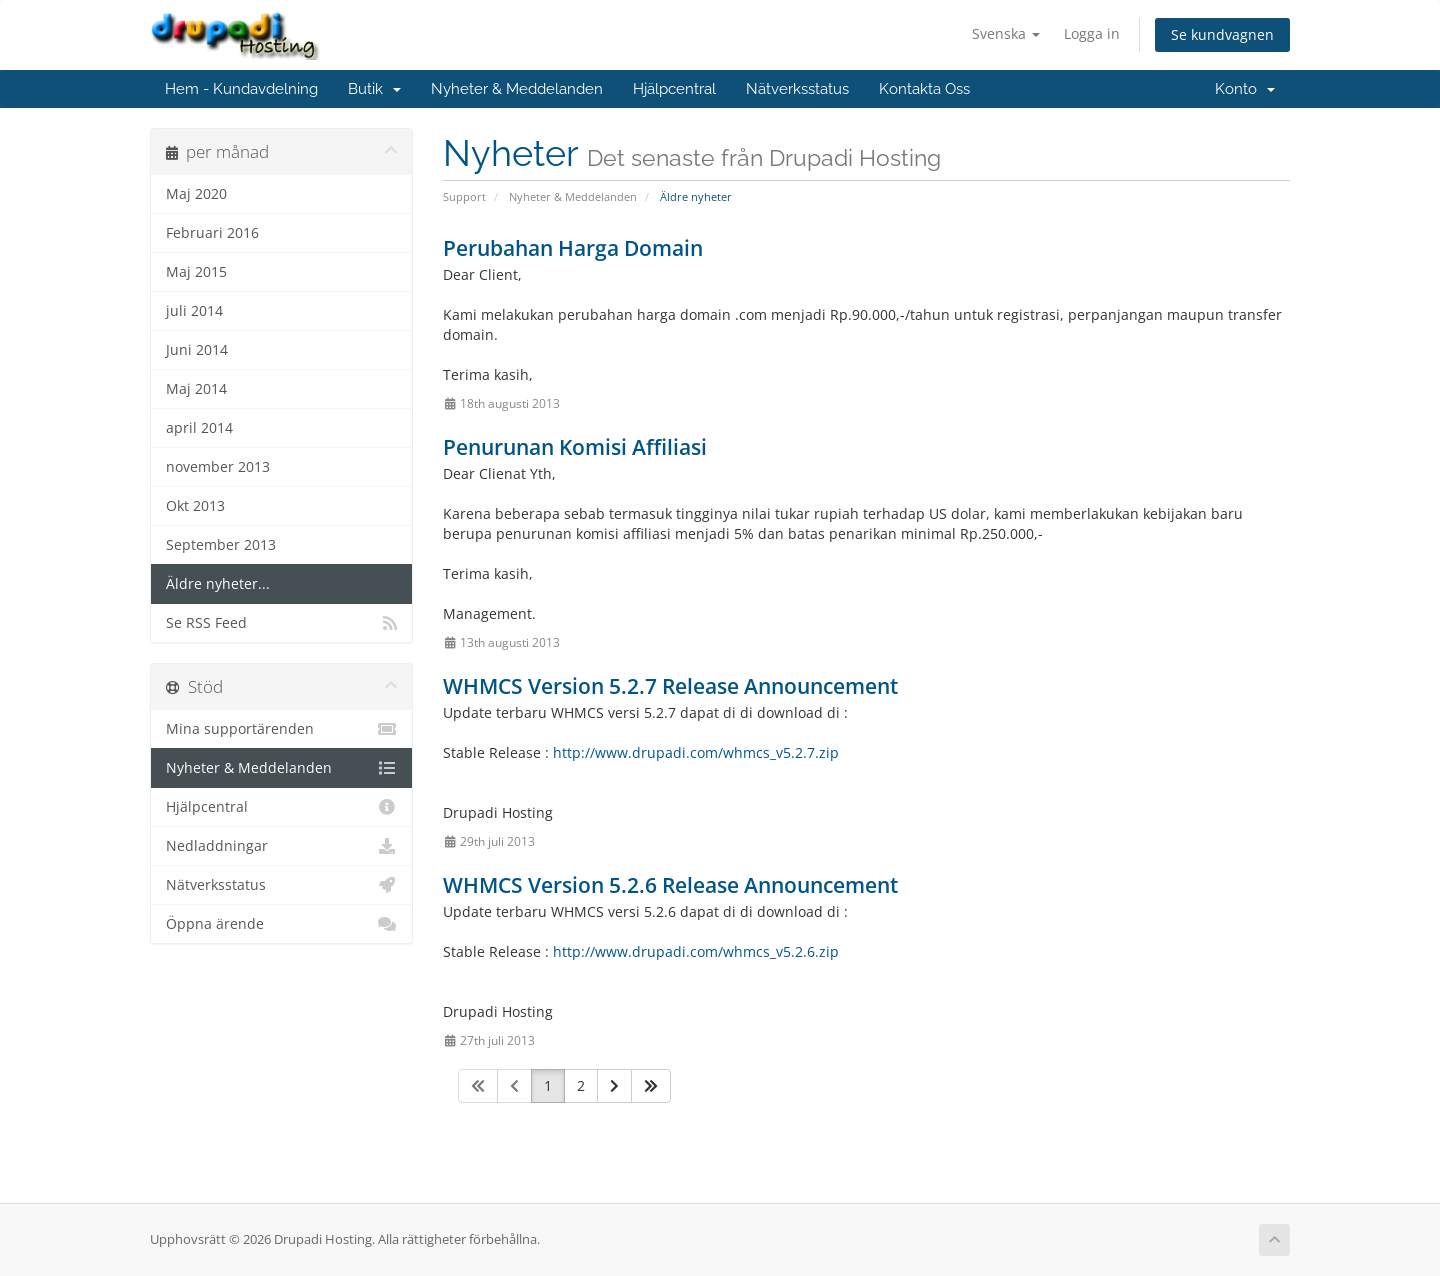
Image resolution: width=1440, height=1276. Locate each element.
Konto (1245, 89)
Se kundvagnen (1222, 34)
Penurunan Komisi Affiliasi (575, 447)
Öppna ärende (281, 924)
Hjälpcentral (674, 89)
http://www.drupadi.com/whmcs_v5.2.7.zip (696, 752)
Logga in (1092, 33)
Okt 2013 (195, 506)
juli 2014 (194, 311)
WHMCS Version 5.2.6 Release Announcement (670, 885)
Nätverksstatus (797, 89)
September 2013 (221, 545)
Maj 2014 (196, 389)
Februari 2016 (212, 233)
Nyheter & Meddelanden (517, 89)
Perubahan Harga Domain (573, 248)
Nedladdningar (281, 846)
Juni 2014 (197, 350)
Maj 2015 (196, 272)
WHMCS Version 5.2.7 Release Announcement (670, 686)
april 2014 (199, 428)
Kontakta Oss (924, 89)
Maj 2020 (196, 194)
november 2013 (218, 467)
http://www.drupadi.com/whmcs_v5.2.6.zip (696, 951)
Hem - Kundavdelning (241, 89)
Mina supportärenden (281, 729)
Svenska (1006, 33)
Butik (374, 89)
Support (464, 196)
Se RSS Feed (281, 623)
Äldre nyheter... (218, 584)
